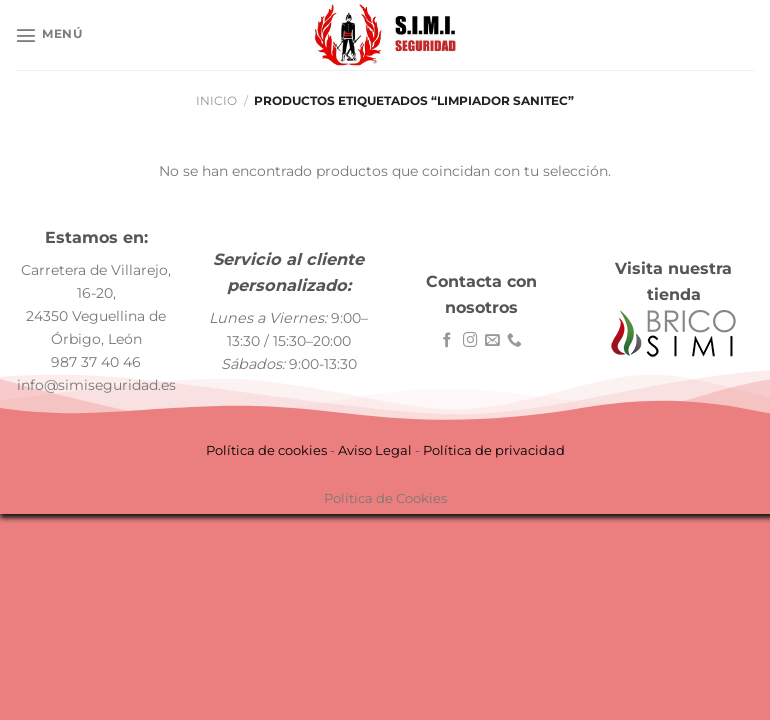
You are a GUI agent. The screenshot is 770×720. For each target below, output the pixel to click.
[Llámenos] (514, 341)
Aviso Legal (375, 450)
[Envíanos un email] (492, 341)
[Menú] (48, 35)
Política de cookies (266, 450)
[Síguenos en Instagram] (470, 341)
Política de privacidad (494, 450)
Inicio (216, 101)
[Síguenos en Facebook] (447, 341)
